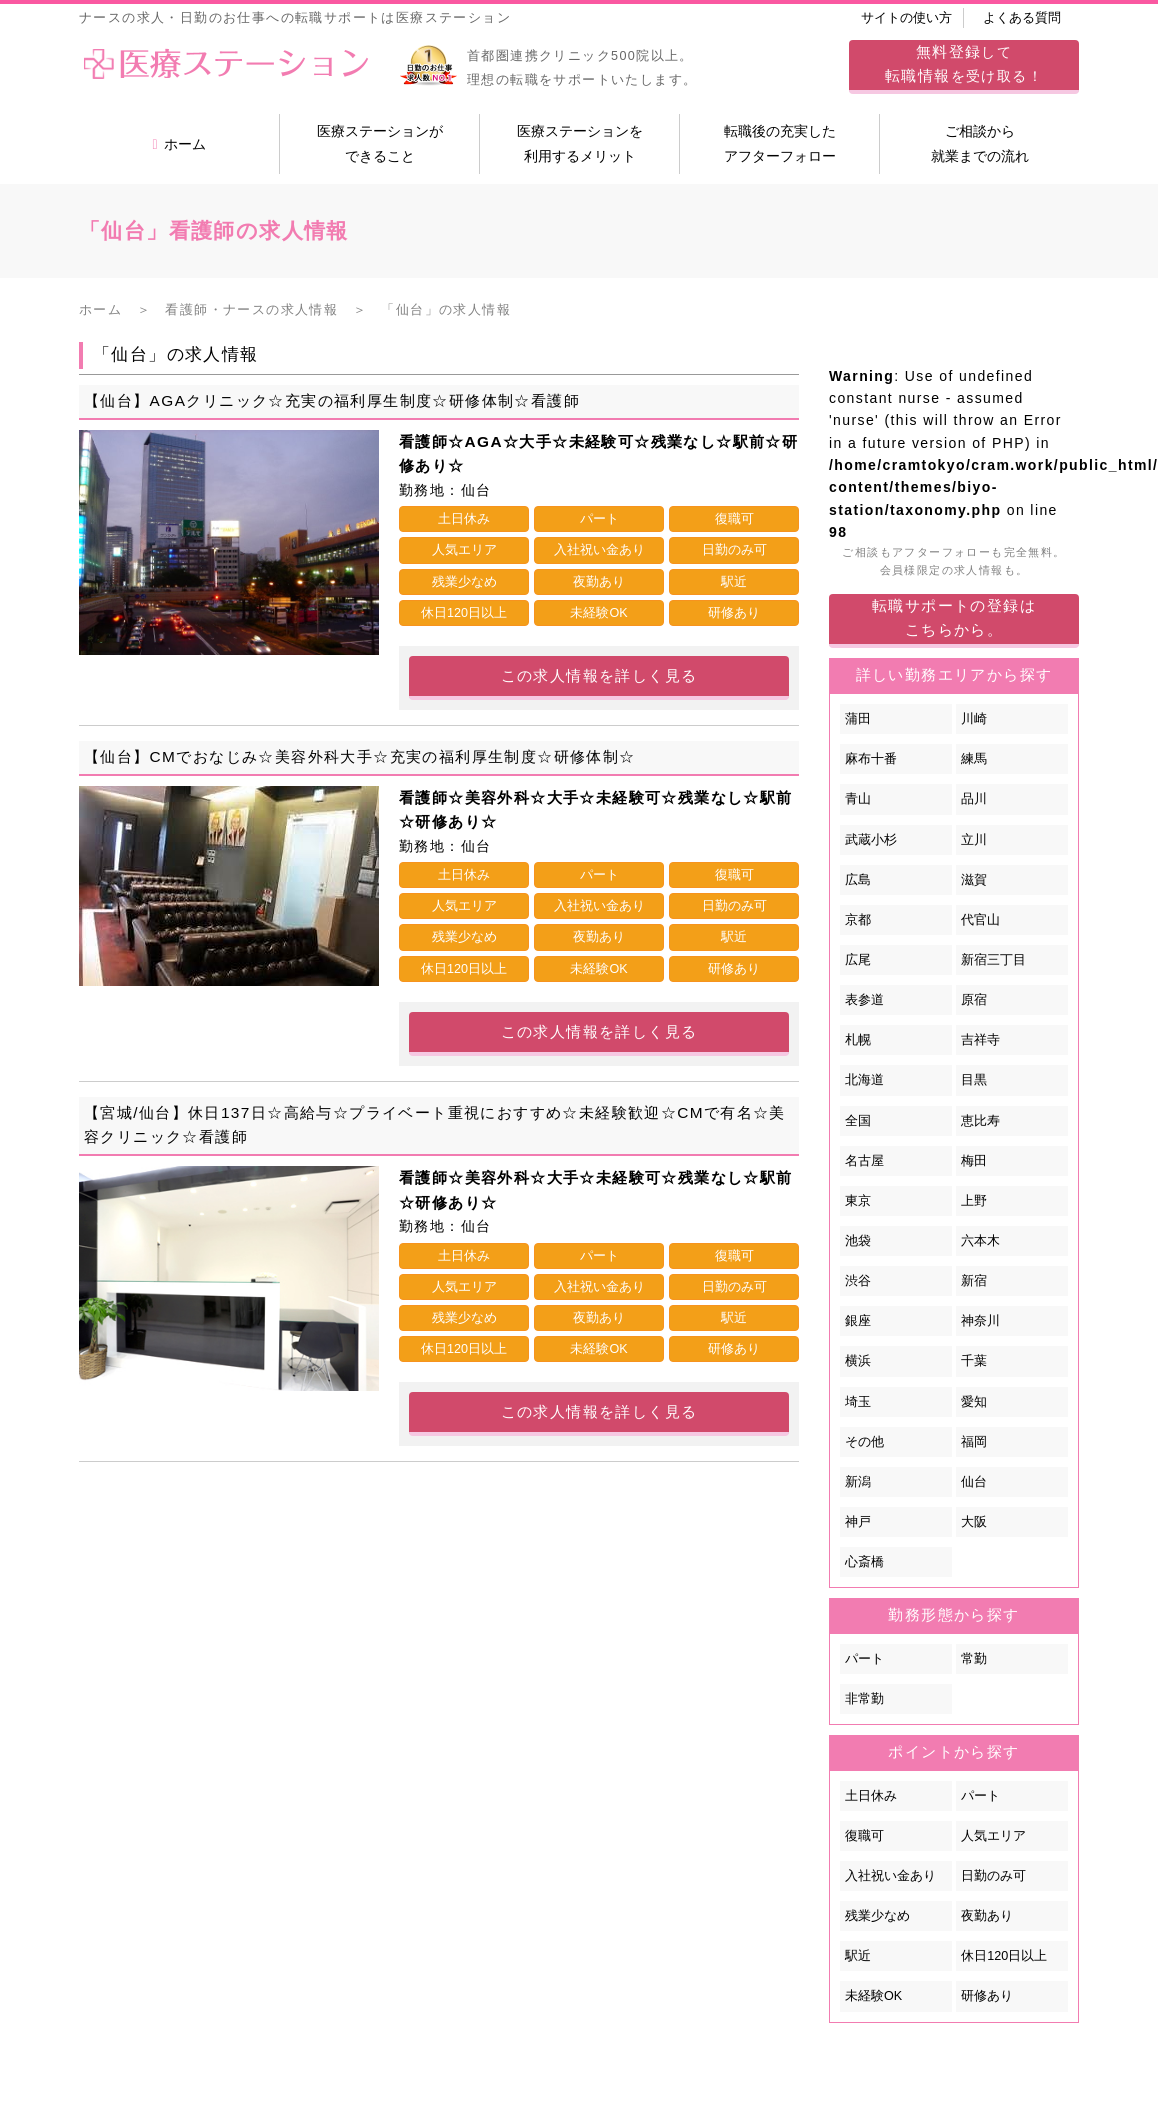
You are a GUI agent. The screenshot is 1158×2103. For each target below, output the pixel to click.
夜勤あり (987, 1916)
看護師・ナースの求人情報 (251, 310)
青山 (858, 799)
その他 (864, 1442)
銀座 (858, 1321)
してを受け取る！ (964, 63)
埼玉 (858, 1402)
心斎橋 (864, 1562)
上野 (974, 1201)
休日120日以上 (1004, 1956)
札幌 (858, 1040)
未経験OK (873, 1996)
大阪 (974, 1522)
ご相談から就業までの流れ (980, 143)
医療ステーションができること (380, 143)
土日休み (871, 1796)
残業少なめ (877, 1916)
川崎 (974, 719)
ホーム (178, 144)
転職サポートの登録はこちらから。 (954, 617)
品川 (974, 799)
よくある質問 (1022, 18)
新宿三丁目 (993, 960)
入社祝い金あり (890, 1876)
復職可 (864, 1836)
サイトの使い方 (906, 18)
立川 (974, 840)
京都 (858, 920)
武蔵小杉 (871, 840)
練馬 (974, 759)
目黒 (974, 1080)
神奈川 (980, 1321)
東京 (858, 1201)
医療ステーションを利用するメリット (580, 143)
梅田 (974, 1161)
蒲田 (858, 719)
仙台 (974, 1482)
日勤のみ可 (993, 1876)
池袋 (858, 1241)
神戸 (858, 1522)
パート (864, 1659)
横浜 (858, 1361)
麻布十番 (871, 759)
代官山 (980, 920)
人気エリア (993, 1836)
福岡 (974, 1442)
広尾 (858, 960)
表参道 (864, 1000)
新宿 (974, 1281)
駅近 (858, 1956)
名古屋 (864, 1161)
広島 (858, 880)
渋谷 (858, 1281)
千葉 (974, 1361)
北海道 (864, 1080)
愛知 (974, 1402)
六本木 (980, 1241)
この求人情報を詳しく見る (599, 675)
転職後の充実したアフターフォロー (780, 143)
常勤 (974, 1659)
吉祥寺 (980, 1040)
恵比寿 (980, 1121)
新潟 (858, 1482)
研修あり (987, 1996)
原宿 (974, 1000)
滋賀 (974, 880)
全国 (858, 1121)
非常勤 (864, 1699)
